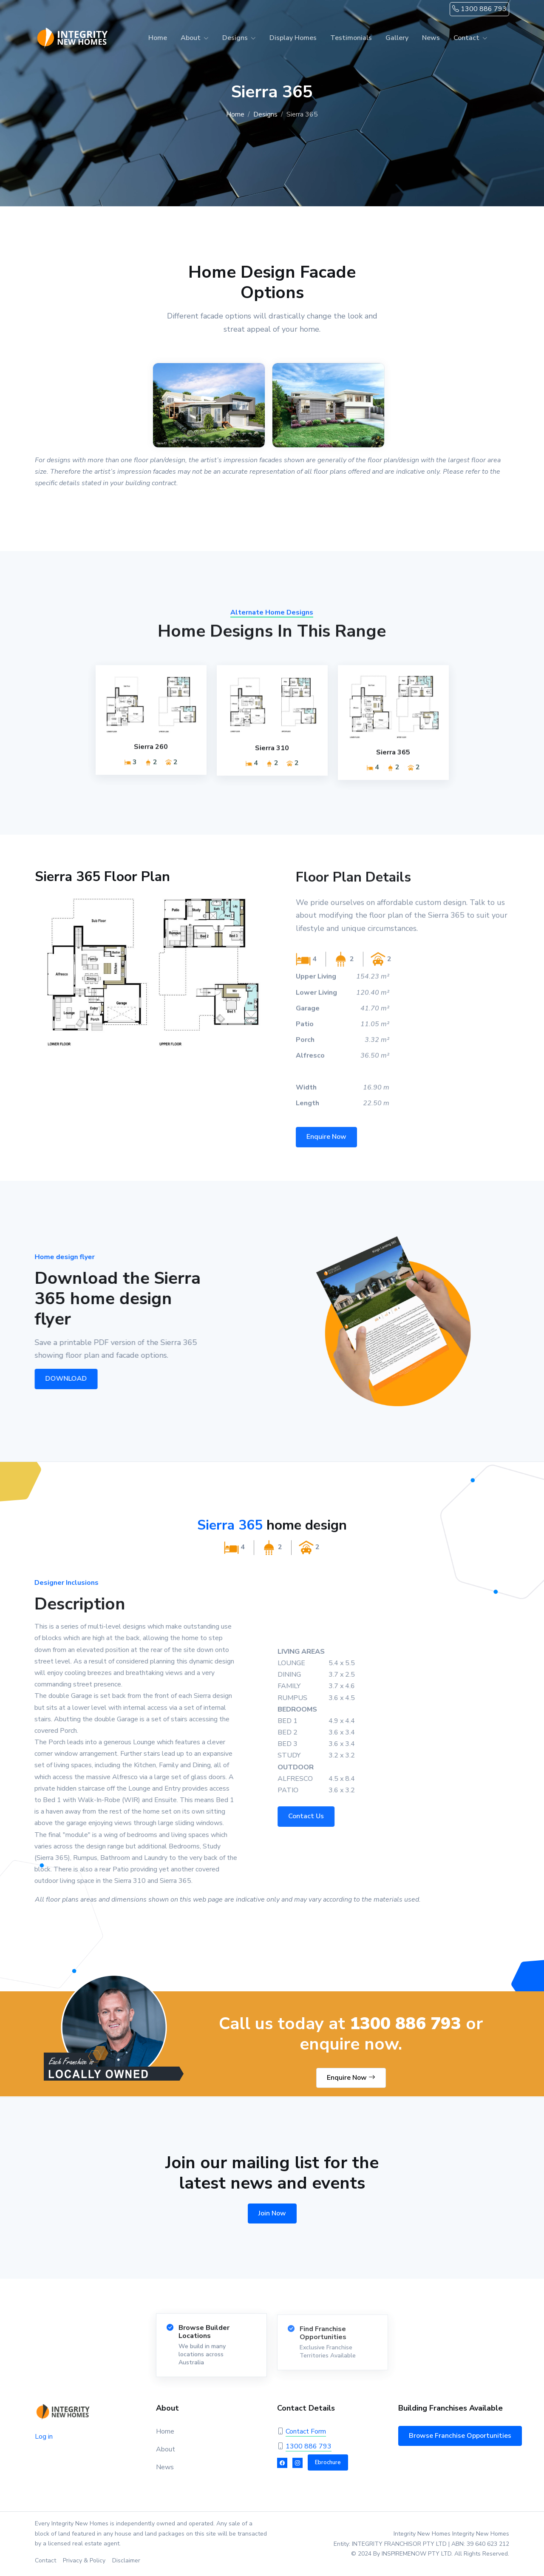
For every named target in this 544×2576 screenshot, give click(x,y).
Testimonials (351, 38)
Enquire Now (351, 2077)
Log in (44, 2436)
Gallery (396, 38)
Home (157, 38)
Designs (235, 38)
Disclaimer (126, 2560)
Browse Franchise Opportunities (460, 2435)
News (431, 38)
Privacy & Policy (84, 2560)
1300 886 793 (479, 9)
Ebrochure (328, 2462)
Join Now (272, 2213)
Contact (466, 38)
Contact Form (306, 2431)
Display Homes (293, 38)
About (191, 38)
